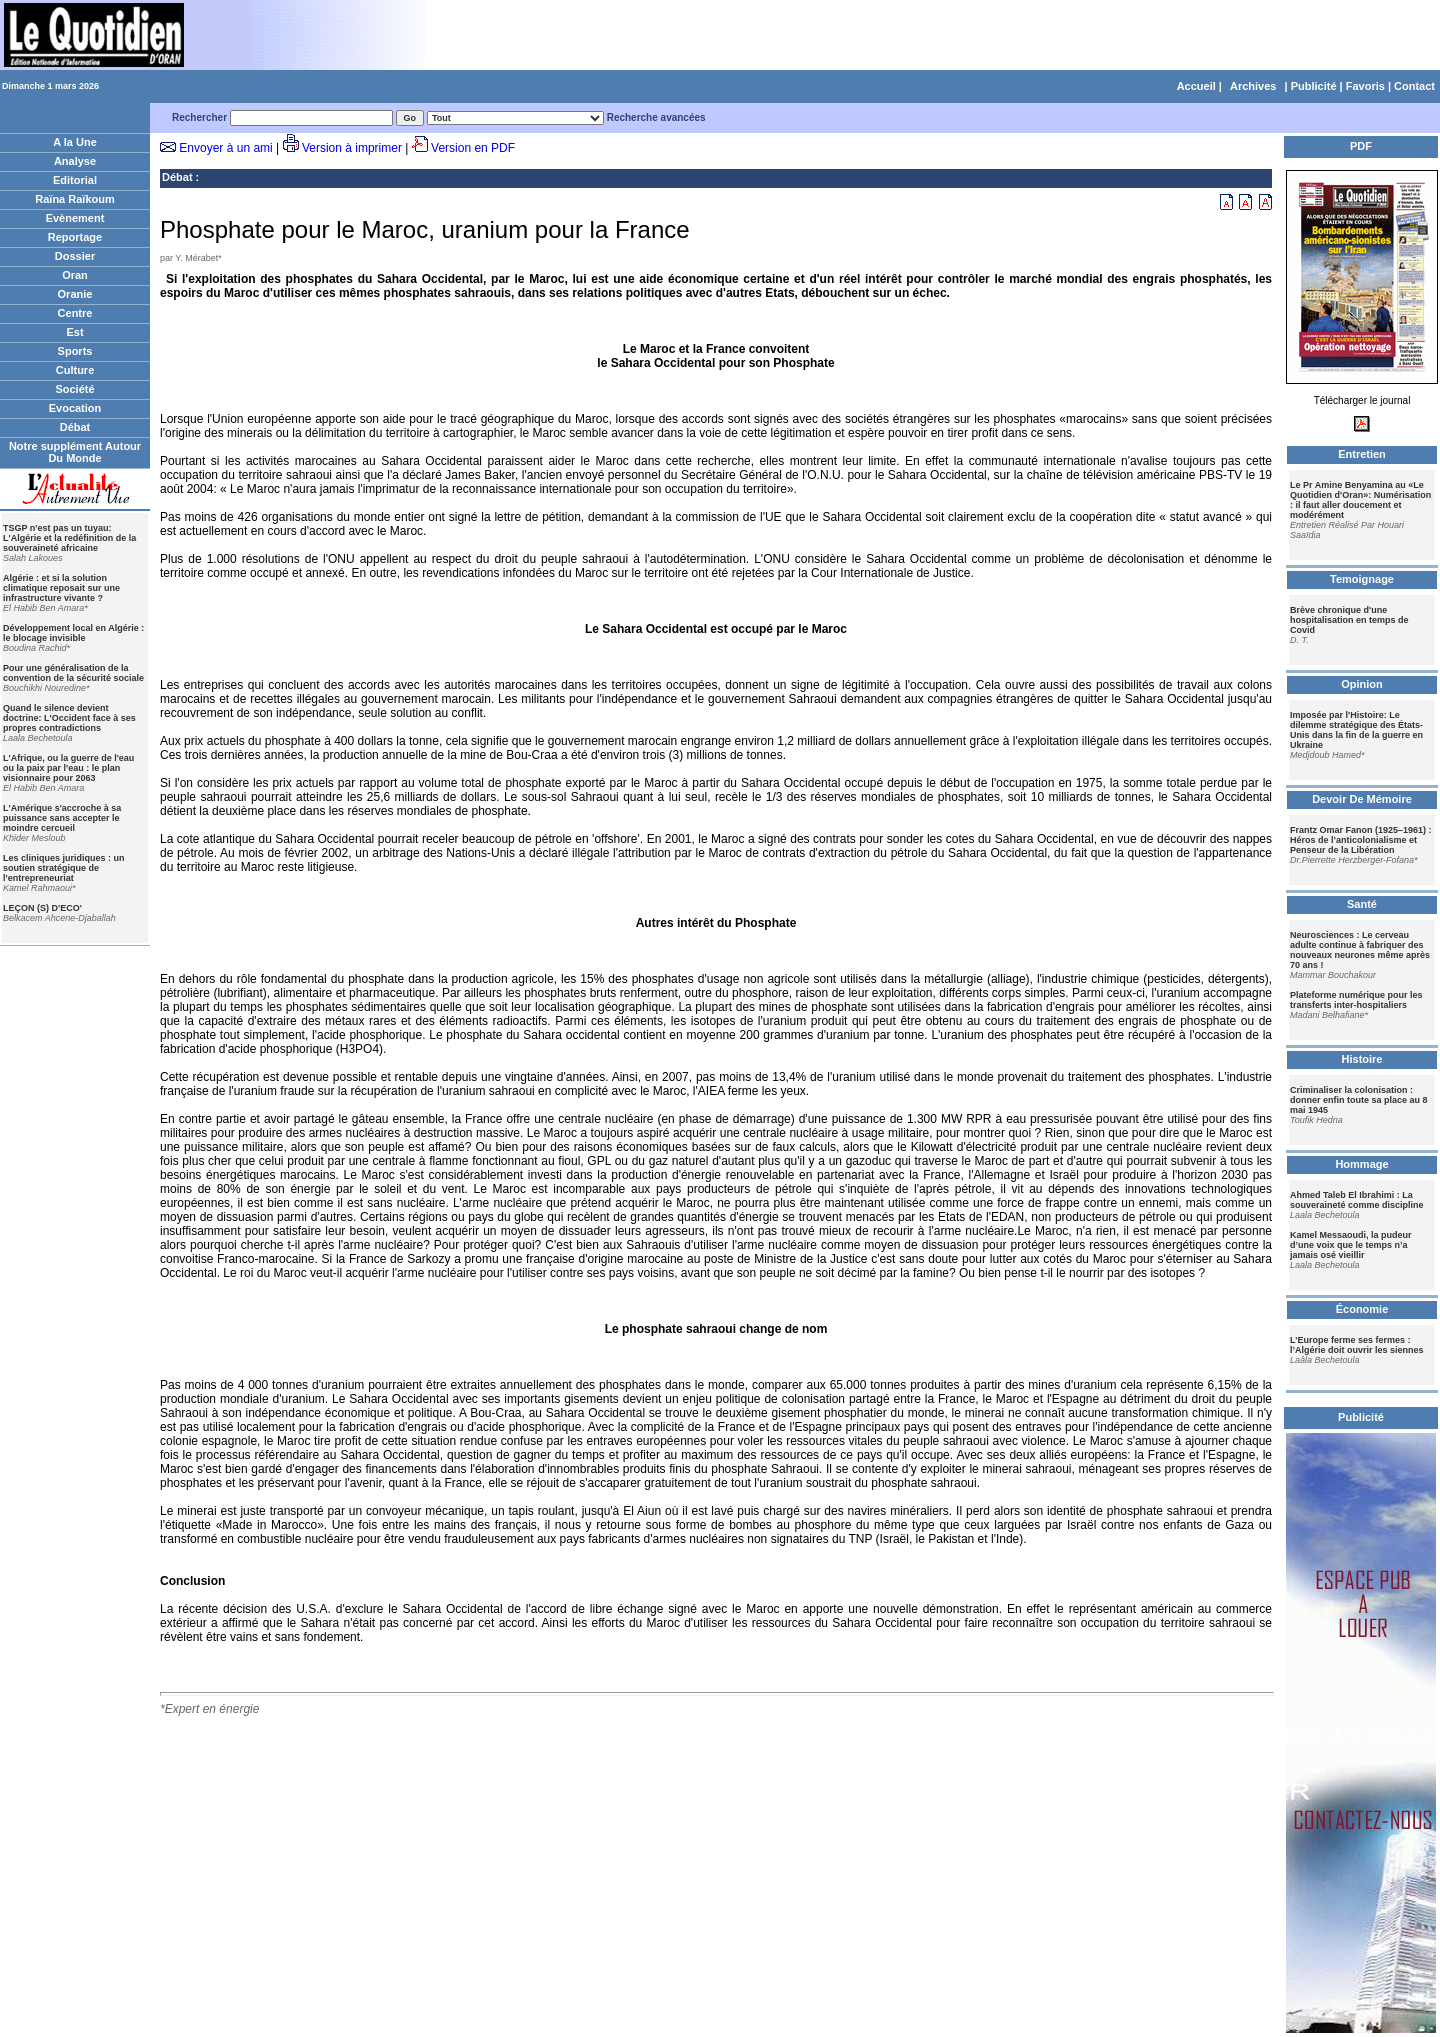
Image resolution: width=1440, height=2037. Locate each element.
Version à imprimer (352, 148)
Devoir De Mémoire (1362, 799)
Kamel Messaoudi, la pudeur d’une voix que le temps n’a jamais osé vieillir (1351, 1245)
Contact (1414, 86)
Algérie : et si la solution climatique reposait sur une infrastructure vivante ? (61, 588)
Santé (1362, 904)
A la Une (75, 142)
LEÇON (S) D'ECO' (42, 908)
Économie (1362, 1309)
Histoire (1362, 1059)
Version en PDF (473, 148)
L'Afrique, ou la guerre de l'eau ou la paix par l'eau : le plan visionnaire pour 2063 (68, 768)
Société (74, 389)
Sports (75, 351)
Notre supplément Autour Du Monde (75, 452)
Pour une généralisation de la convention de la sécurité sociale (73, 673)
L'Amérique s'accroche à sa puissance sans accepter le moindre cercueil (62, 818)
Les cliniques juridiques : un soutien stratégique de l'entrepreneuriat (64, 868)
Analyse (75, 161)
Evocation (75, 408)
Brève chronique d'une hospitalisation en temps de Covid (1349, 620)
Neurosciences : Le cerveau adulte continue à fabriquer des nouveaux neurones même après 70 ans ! (1360, 950)
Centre (75, 313)
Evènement (75, 218)
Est (74, 332)
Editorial (75, 180)
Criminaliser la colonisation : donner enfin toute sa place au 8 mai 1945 (1359, 1100)
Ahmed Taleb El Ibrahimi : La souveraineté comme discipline (1357, 1200)
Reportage (75, 237)
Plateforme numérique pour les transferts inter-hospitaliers (1356, 1000)
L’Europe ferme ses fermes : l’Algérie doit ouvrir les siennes (1357, 1345)
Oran (75, 275)
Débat (75, 427)
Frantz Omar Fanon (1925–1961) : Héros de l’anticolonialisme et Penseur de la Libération (1361, 840)
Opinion (1362, 684)
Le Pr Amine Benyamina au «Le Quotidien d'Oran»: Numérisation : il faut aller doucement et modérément (1360, 500)
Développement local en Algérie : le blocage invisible (73, 633)
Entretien (1362, 454)
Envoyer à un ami (225, 148)
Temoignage (1362, 579)
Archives (1253, 86)
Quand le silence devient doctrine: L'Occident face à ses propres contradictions (69, 718)
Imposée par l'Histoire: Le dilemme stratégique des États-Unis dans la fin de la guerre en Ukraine (1356, 730)
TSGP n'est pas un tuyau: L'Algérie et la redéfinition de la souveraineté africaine (69, 538)
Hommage (1361, 1164)
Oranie (75, 294)
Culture (75, 370)
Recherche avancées (656, 117)
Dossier (75, 256)
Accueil (1196, 86)
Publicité (1314, 86)
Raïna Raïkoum (74, 199)
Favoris (1365, 86)
